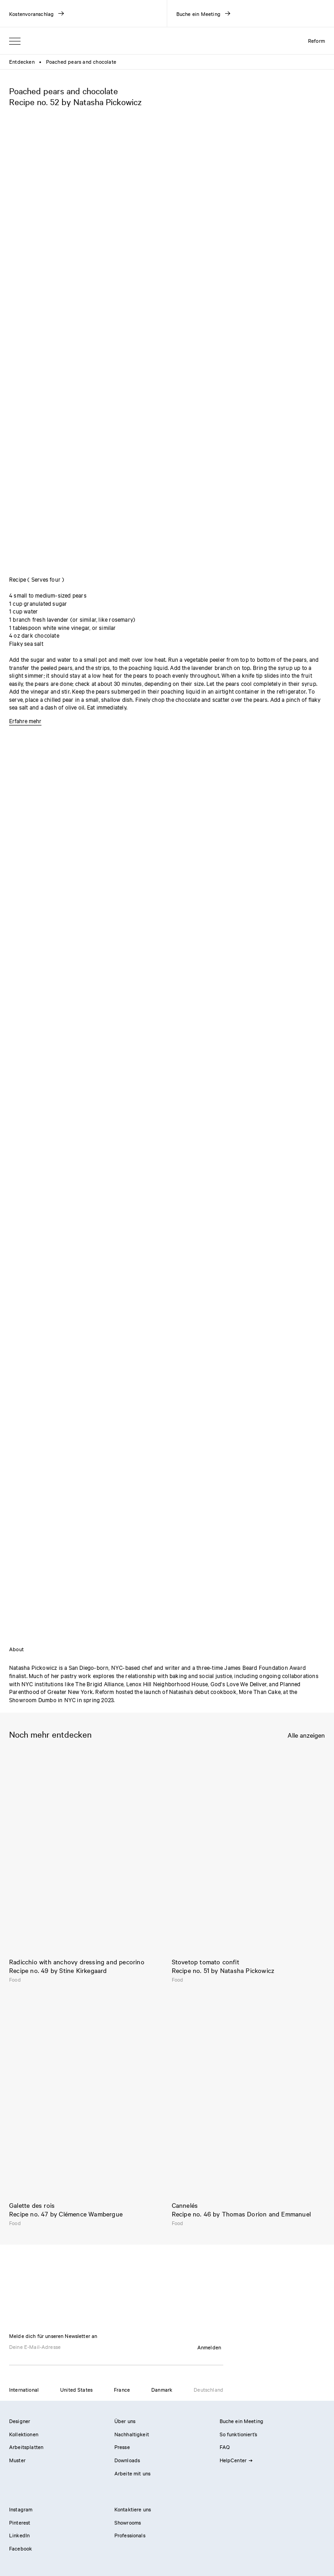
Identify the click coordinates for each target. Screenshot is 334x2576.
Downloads (127, 2460)
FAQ (225, 2446)
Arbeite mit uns (132, 2473)
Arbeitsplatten (26, 2446)
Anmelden (209, 2347)
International (24, 2389)
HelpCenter (236, 2460)
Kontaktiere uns (132, 2509)
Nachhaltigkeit (131, 2434)
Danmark (161, 2389)
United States (76, 2389)
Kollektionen (23, 2434)
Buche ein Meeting (242, 2420)
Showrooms (127, 2522)
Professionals (129, 2535)
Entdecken (22, 61)
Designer (19, 2420)
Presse (122, 2446)
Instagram (20, 2509)
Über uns (124, 2420)
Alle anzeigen (306, 1735)
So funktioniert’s (238, 2434)
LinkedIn (19, 2535)
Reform (316, 40)
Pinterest (19, 2522)
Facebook (20, 2548)
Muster (17, 2460)
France (122, 2389)
